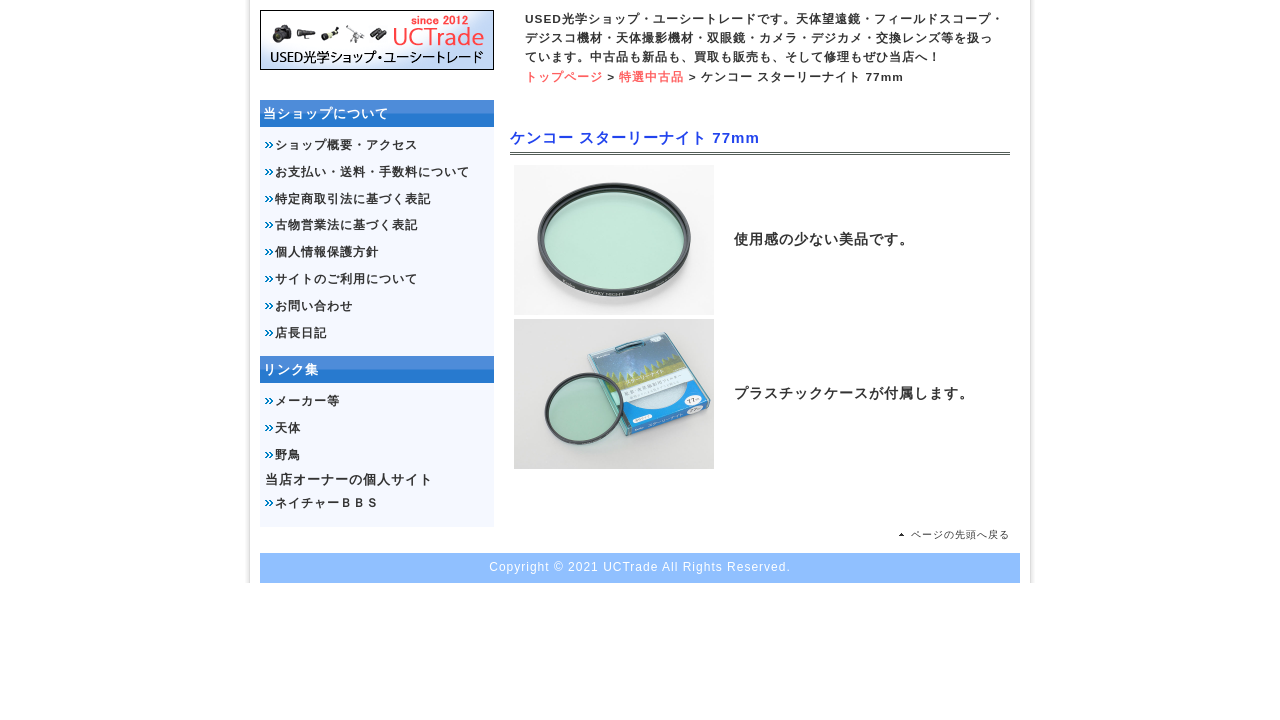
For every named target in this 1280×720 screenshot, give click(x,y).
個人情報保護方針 (327, 252)
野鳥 (288, 455)
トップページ (564, 77)
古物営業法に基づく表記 (346, 225)
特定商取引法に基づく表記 (353, 199)
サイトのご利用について (346, 279)
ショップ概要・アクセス (346, 145)
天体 (288, 428)
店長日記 (301, 333)
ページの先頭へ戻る (960, 534)
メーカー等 (307, 401)
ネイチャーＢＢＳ (327, 503)
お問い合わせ (314, 306)
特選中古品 (651, 77)
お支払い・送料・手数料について (372, 172)
